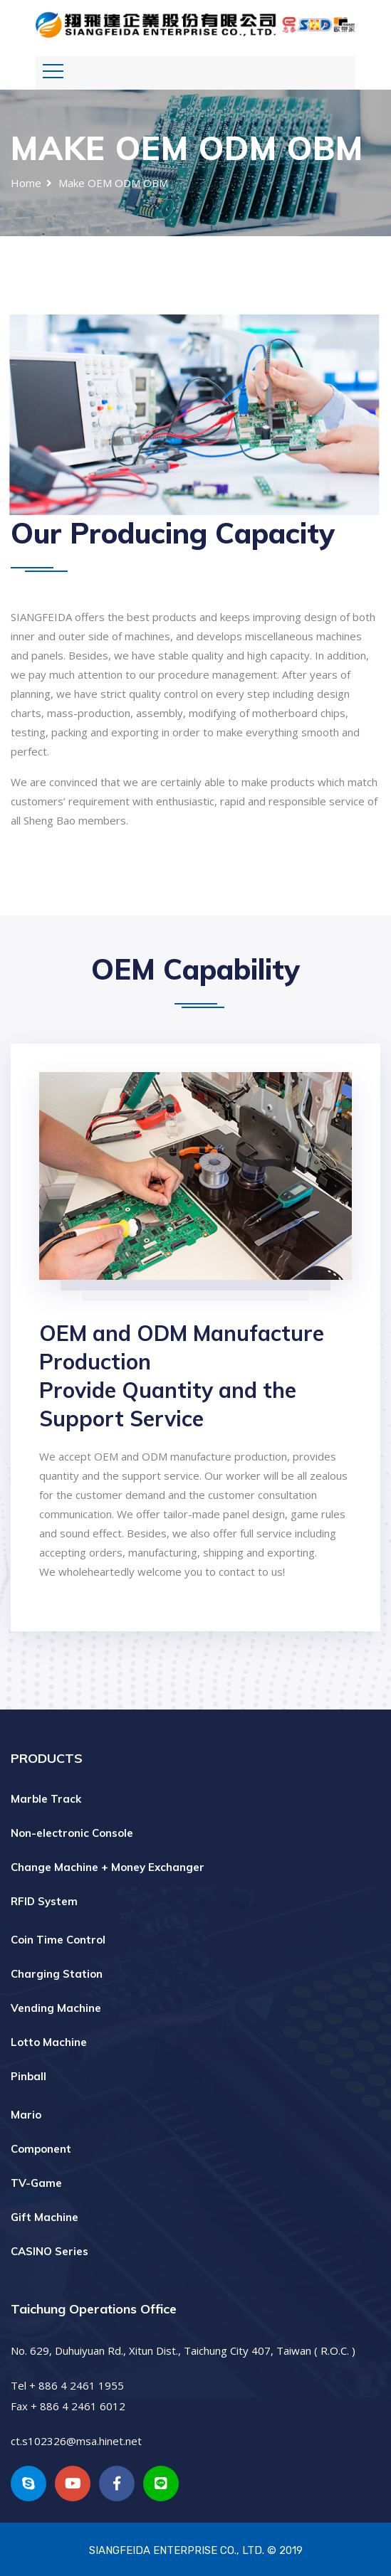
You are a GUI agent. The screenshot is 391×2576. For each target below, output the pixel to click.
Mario (26, 2114)
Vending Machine (56, 2008)
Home (26, 183)
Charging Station (57, 1974)
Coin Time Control (58, 1939)
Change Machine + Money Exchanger (107, 1867)
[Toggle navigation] (53, 71)
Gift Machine (44, 2217)
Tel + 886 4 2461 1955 (67, 2385)
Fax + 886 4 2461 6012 (68, 2406)
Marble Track (46, 1799)
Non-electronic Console (72, 1833)
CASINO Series (49, 2251)
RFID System (44, 1901)
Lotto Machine (49, 2042)
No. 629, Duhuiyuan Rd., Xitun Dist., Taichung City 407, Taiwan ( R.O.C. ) (183, 2350)
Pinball (28, 2076)
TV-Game (36, 2183)
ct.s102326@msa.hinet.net (76, 2441)
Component (41, 2149)
